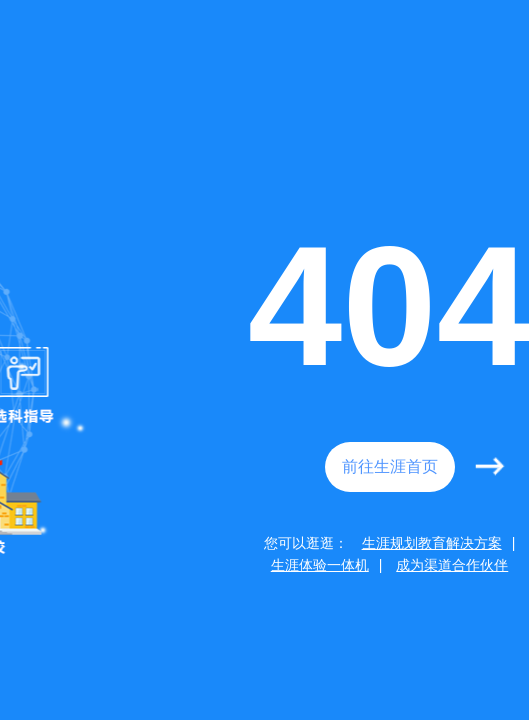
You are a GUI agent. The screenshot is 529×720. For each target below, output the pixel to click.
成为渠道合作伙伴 (452, 565)
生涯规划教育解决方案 (432, 543)
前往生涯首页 (390, 466)
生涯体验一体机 (320, 565)
